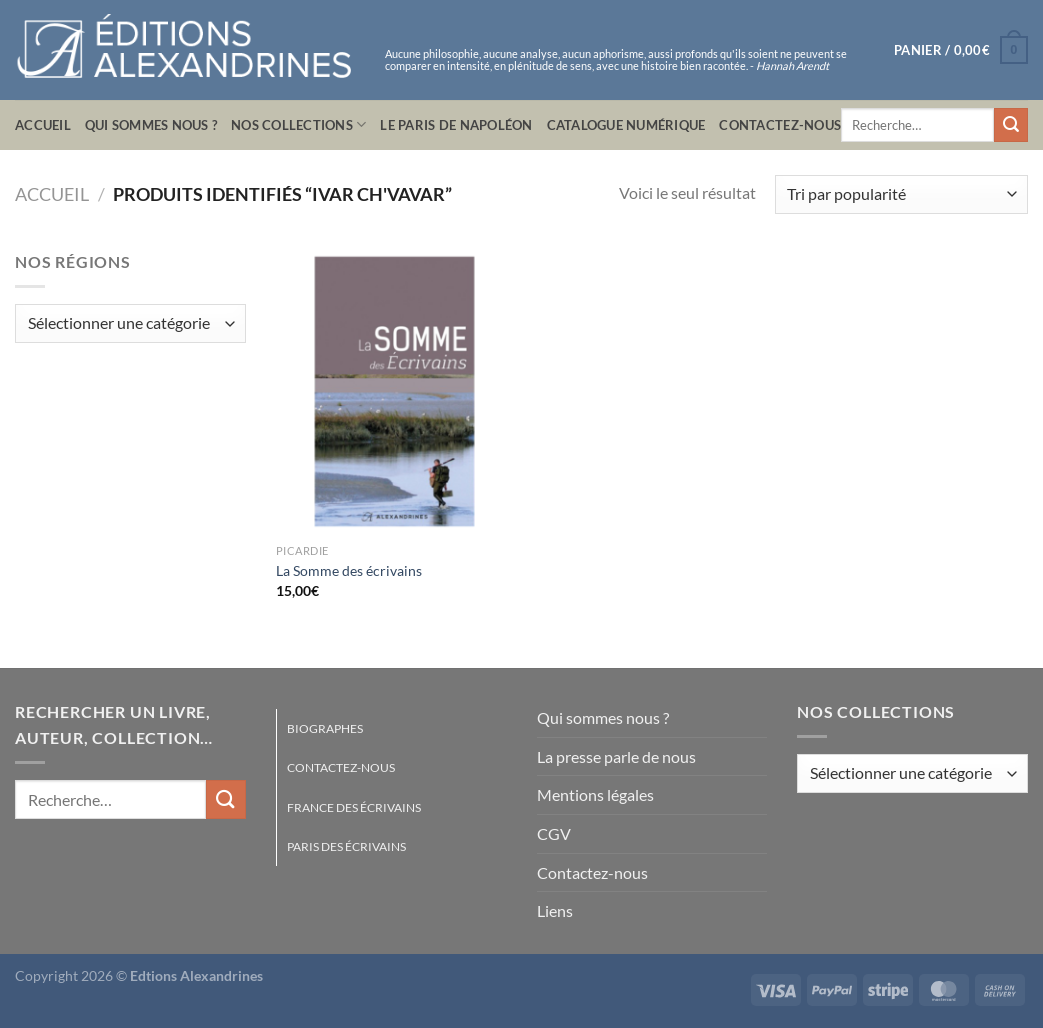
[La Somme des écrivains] (395, 391)
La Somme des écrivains (349, 570)
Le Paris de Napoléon (456, 125)
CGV (554, 833)
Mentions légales (595, 794)
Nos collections (298, 124)
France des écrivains (354, 807)
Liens (555, 910)
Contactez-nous (780, 125)
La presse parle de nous (616, 756)
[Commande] (901, 194)
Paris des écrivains (346, 846)
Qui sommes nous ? (151, 125)
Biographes (325, 728)
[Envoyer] (1011, 125)
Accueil (43, 125)
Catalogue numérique (626, 125)
